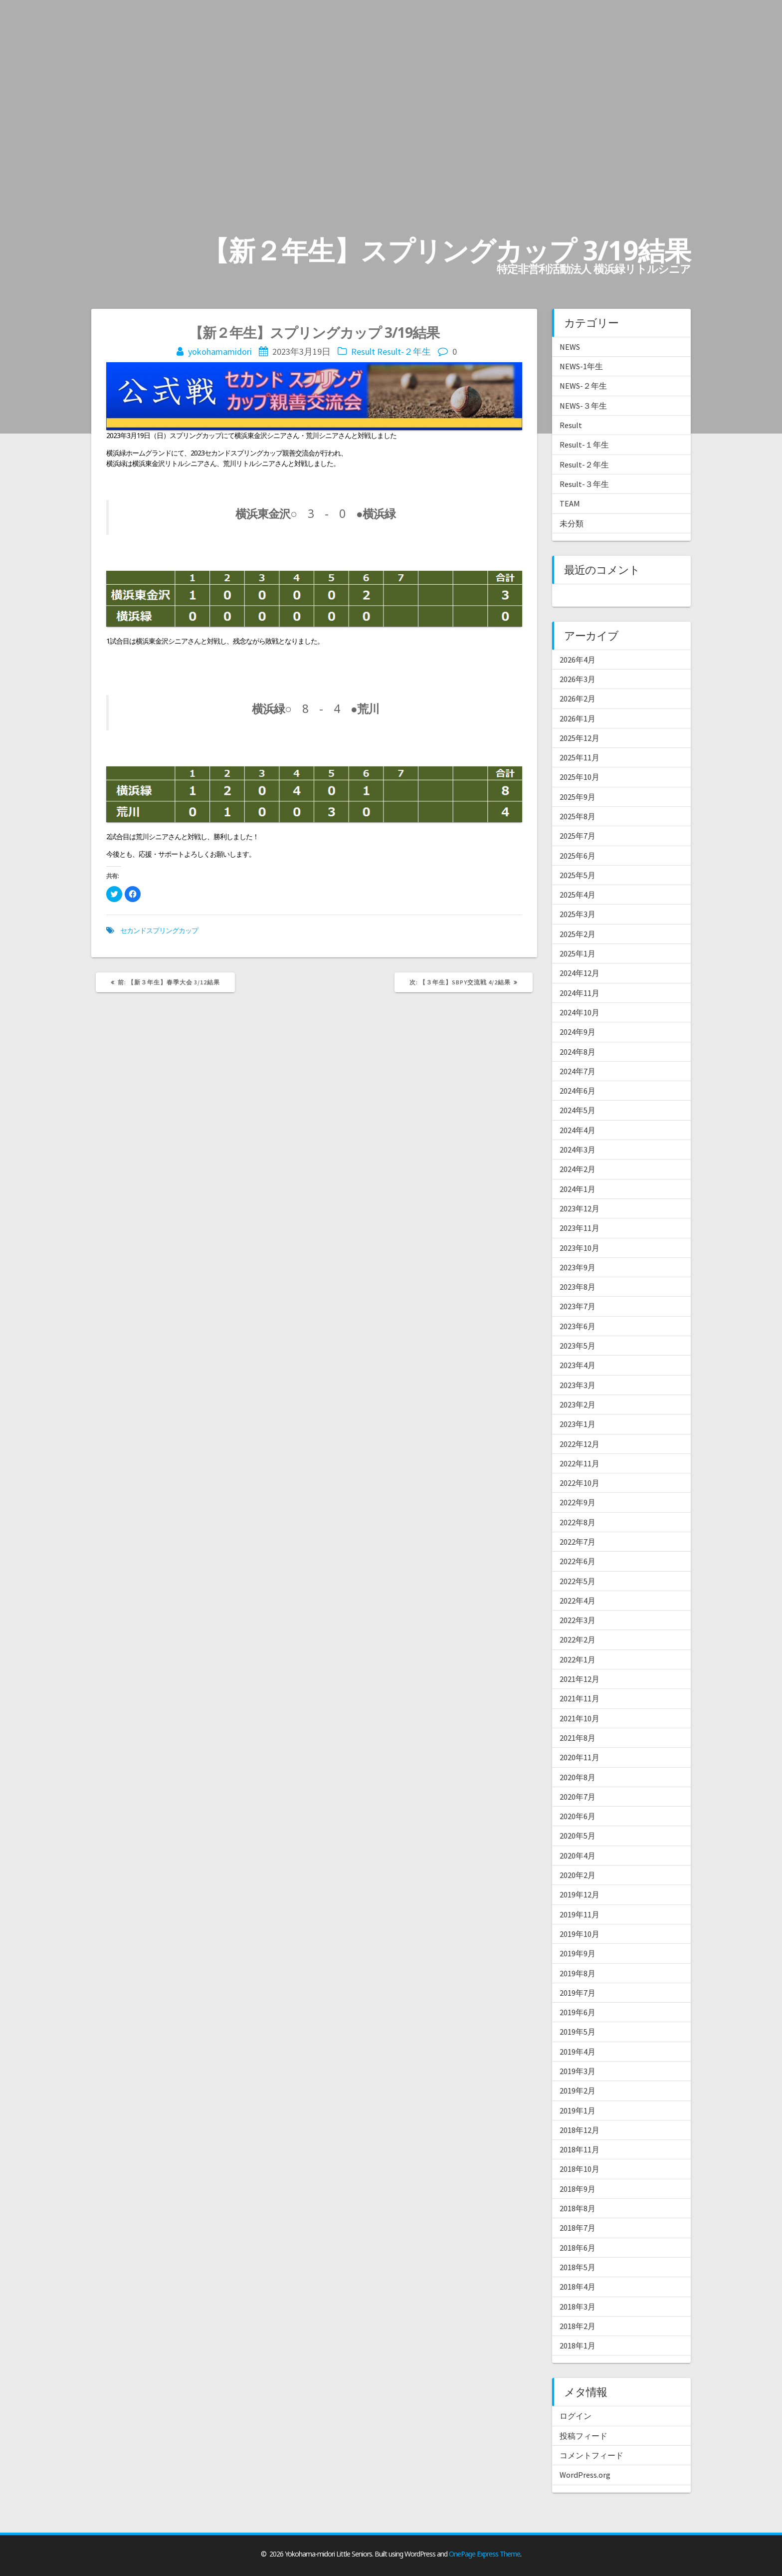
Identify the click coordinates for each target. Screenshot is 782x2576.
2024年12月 (579, 973)
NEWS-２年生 (583, 386)
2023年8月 (577, 1287)
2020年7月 (577, 1797)
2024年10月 (579, 1012)
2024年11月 (579, 993)
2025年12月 (579, 738)
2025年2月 (577, 934)
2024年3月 (577, 1150)
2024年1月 (577, 1189)
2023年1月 (577, 1424)
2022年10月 (579, 1483)
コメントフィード (591, 2455)
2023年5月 (577, 1346)
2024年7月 (577, 1071)
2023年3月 (577, 1385)
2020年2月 (577, 1875)
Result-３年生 (584, 484)
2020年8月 (577, 1777)
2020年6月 (577, 1816)
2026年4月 (577, 660)
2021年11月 (579, 1698)
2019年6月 (577, 2012)
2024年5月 (577, 1110)
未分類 (572, 523)
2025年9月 (577, 797)
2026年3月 (577, 679)
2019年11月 (579, 1914)
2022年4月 (577, 1601)
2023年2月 (577, 1404)
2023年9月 (577, 1267)
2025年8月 (577, 816)
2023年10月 (579, 1248)
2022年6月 (577, 1561)
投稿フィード (583, 2436)
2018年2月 (577, 2326)
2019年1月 (577, 2110)
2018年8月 (577, 2208)
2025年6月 (577, 856)
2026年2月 (577, 698)
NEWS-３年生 (583, 406)
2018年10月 (579, 2169)
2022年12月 (579, 1444)
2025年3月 (577, 914)
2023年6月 (577, 1326)
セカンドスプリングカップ (159, 930)
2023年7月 (577, 1306)
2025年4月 (577, 895)
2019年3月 (577, 2071)
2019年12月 (579, 1894)
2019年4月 (577, 2052)
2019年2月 (577, 2091)
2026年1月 (577, 718)
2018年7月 (577, 2228)
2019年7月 (577, 1993)
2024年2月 (577, 1169)
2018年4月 (577, 2287)
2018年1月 (577, 2345)
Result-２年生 (404, 351)
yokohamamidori (220, 351)
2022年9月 (577, 1502)
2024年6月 (577, 1091)
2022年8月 (577, 1522)
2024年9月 (577, 1032)
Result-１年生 (584, 445)
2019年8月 (577, 1973)
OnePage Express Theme (484, 2554)
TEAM (570, 503)
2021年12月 (579, 1679)
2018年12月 (579, 2130)
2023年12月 (579, 1208)
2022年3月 (577, 1620)
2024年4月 (577, 1130)
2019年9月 (577, 1953)
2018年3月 (577, 2307)
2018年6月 (577, 2248)
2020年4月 (577, 1856)
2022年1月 (577, 1659)
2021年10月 (579, 1718)
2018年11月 (579, 2149)
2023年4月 (577, 1365)
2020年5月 (577, 1836)
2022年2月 (577, 1639)
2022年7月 (577, 1542)
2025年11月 (579, 757)
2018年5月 (577, 2267)
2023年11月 (579, 1228)
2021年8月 (577, 1738)
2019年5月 (577, 2032)
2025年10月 (579, 777)
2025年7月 (577, 836)
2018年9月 (577, 2189)
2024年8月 (577, 1052)
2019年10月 (579, 1934)
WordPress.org (585, 2475)
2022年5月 (577, 1581)
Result (363, 351)
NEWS (570, 347)
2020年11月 (579, 1757)
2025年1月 (577, 953)
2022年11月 (579, 1463)
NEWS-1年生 (581, 366)
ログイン (575, 2416)
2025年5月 (577, 875)
